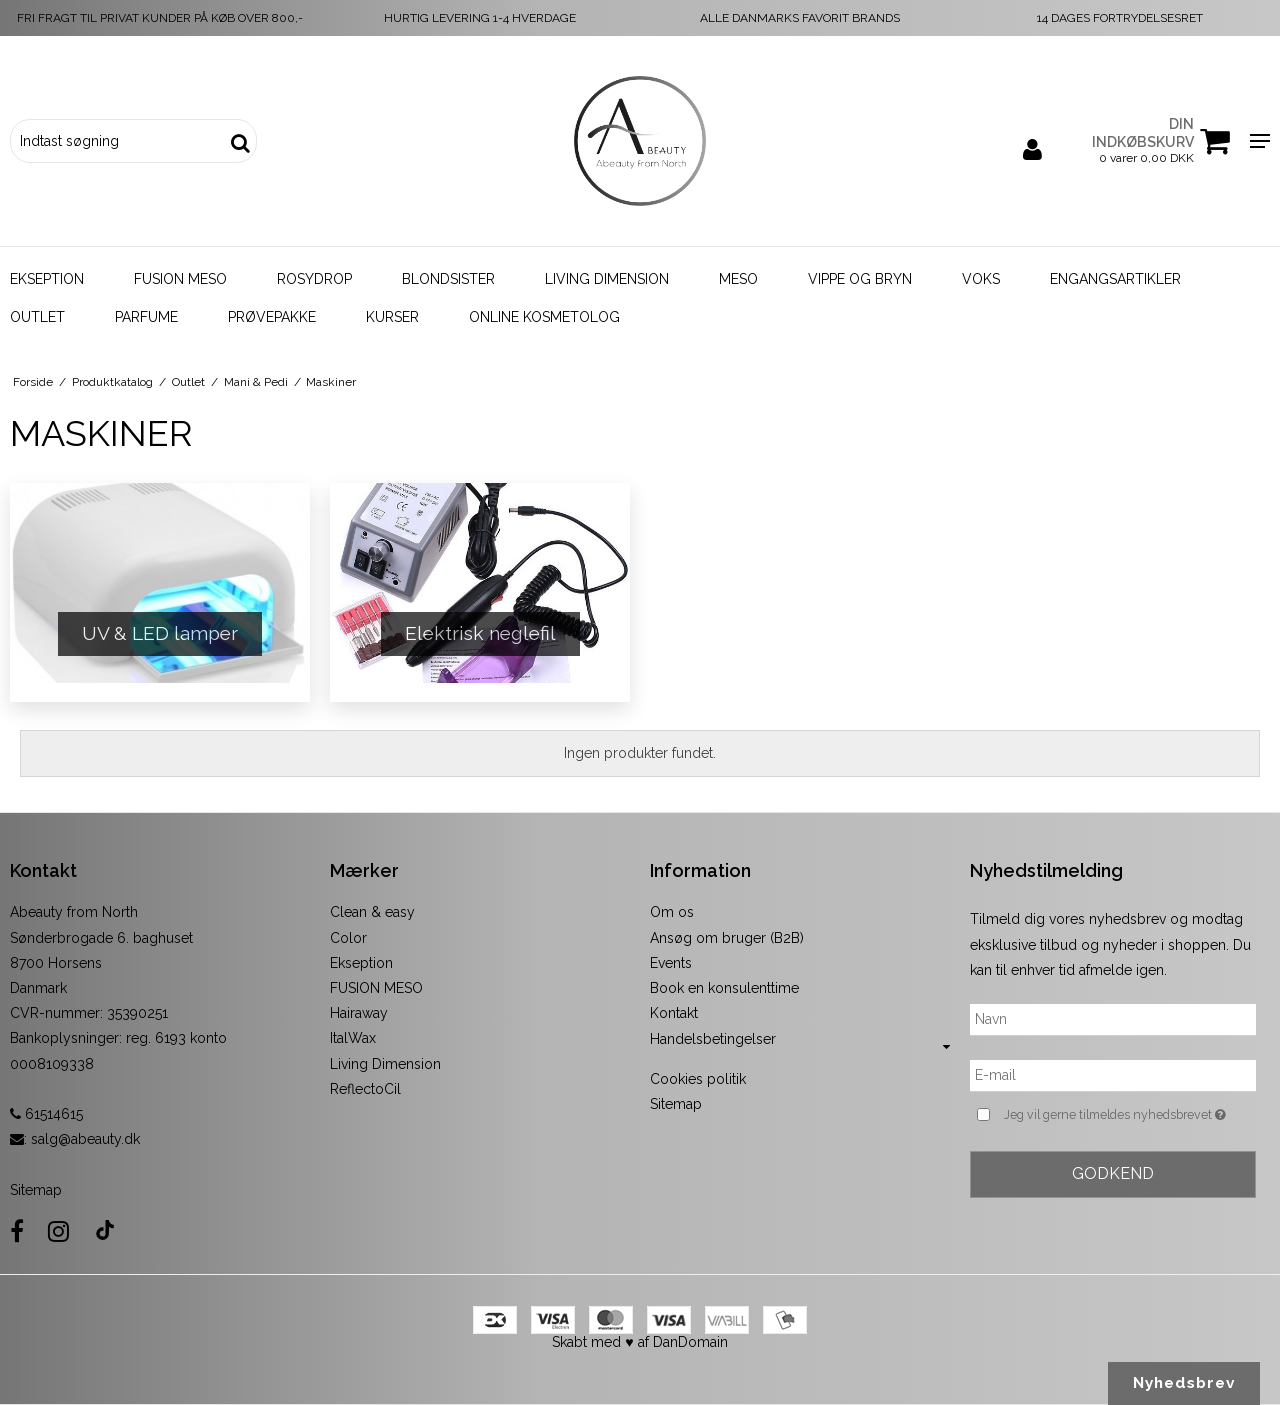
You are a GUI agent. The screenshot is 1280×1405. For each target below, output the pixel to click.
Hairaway (359, 1013)
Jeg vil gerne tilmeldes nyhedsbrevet (1130, 1115)
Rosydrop (314, 279)
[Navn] (1113, 1019)
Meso (738, 279)
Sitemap (36, 1190)
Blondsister (448, 279)
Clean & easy (372, 912)
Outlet (37, 317)
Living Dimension (607, 279)
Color (348, 938)
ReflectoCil (365, 1089)
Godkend (1113, 1173)
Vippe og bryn (860, 279)
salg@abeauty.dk (85, 1139)
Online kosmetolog (544, 317)
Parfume (146, 317)
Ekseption (47, 279)
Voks (981, 279)
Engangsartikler (1115, 279)
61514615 (46, 1114)
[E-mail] (1113, 1075)
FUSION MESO (376, 988)
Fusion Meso (180, 279)
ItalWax (353, 1038)
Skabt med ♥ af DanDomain (639, 1342)
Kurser (392, 317)
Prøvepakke (272, 317)
